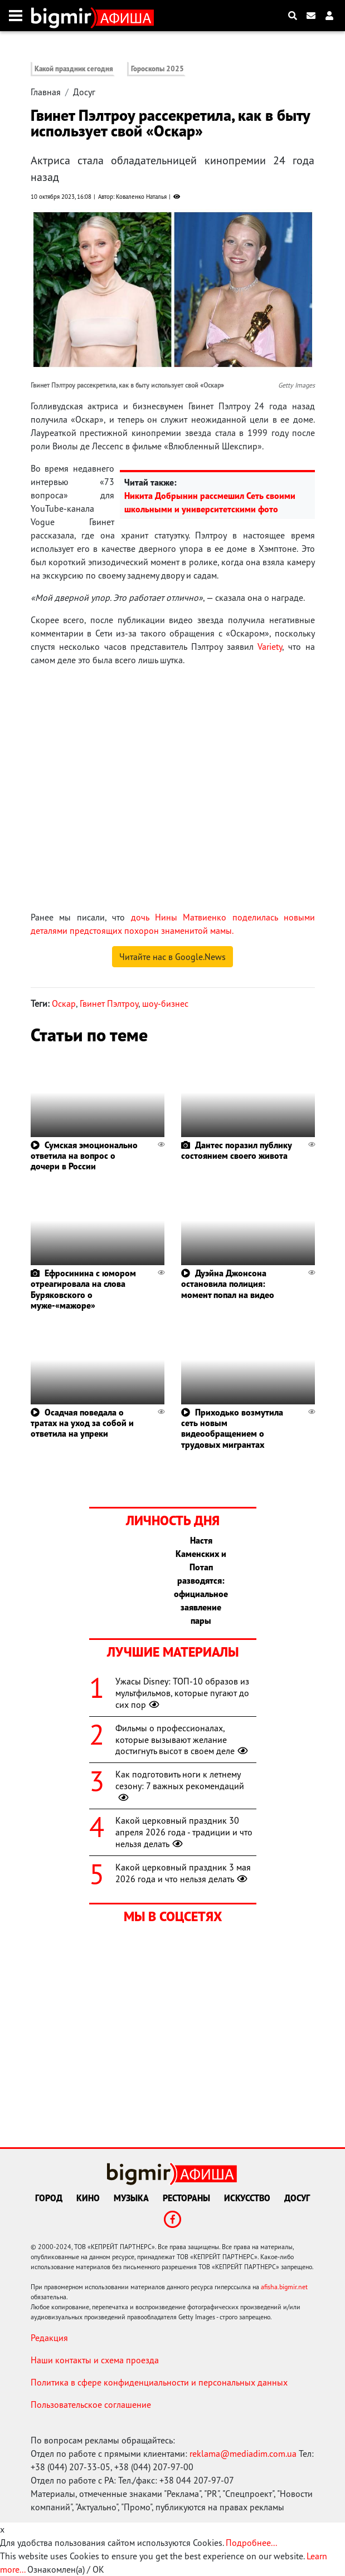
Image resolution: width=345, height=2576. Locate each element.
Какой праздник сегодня (74, 69)
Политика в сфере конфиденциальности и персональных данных (159, 2382)
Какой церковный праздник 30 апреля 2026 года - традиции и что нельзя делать (183, 1832)
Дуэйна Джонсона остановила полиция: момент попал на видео (227, 1283)
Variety (269, 646)
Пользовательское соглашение (91, 2404)
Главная (46, 91)
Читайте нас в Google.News (172, 956)
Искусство (247, 2197)
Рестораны (186, 2197)
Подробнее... (251, 2542)
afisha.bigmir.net (284, 2287)
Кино (88, 2197)
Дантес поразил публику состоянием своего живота (236, 1150)
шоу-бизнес (165, 1003)
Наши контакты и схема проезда (95, 2360)
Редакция (49, 2337)
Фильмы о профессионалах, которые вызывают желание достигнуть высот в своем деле (182, 1739)
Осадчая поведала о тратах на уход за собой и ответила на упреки (82, 1423)
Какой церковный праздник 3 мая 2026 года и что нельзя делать (183, 1873)
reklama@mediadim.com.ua (243, 2453)
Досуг (84, 91)
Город (48, 2197)
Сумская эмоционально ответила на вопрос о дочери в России (84, 1155)
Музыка (131, 2197)
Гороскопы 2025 (157, 69)
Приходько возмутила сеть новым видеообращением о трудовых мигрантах (232, 1428)
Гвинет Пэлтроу (109, 1003)
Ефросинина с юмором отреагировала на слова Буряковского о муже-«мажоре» (83, 1289)
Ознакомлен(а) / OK (65, 2569)
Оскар (64, 1003)
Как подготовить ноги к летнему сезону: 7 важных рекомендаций (179, 1786)
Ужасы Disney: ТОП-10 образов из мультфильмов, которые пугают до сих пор (182, 1693)
